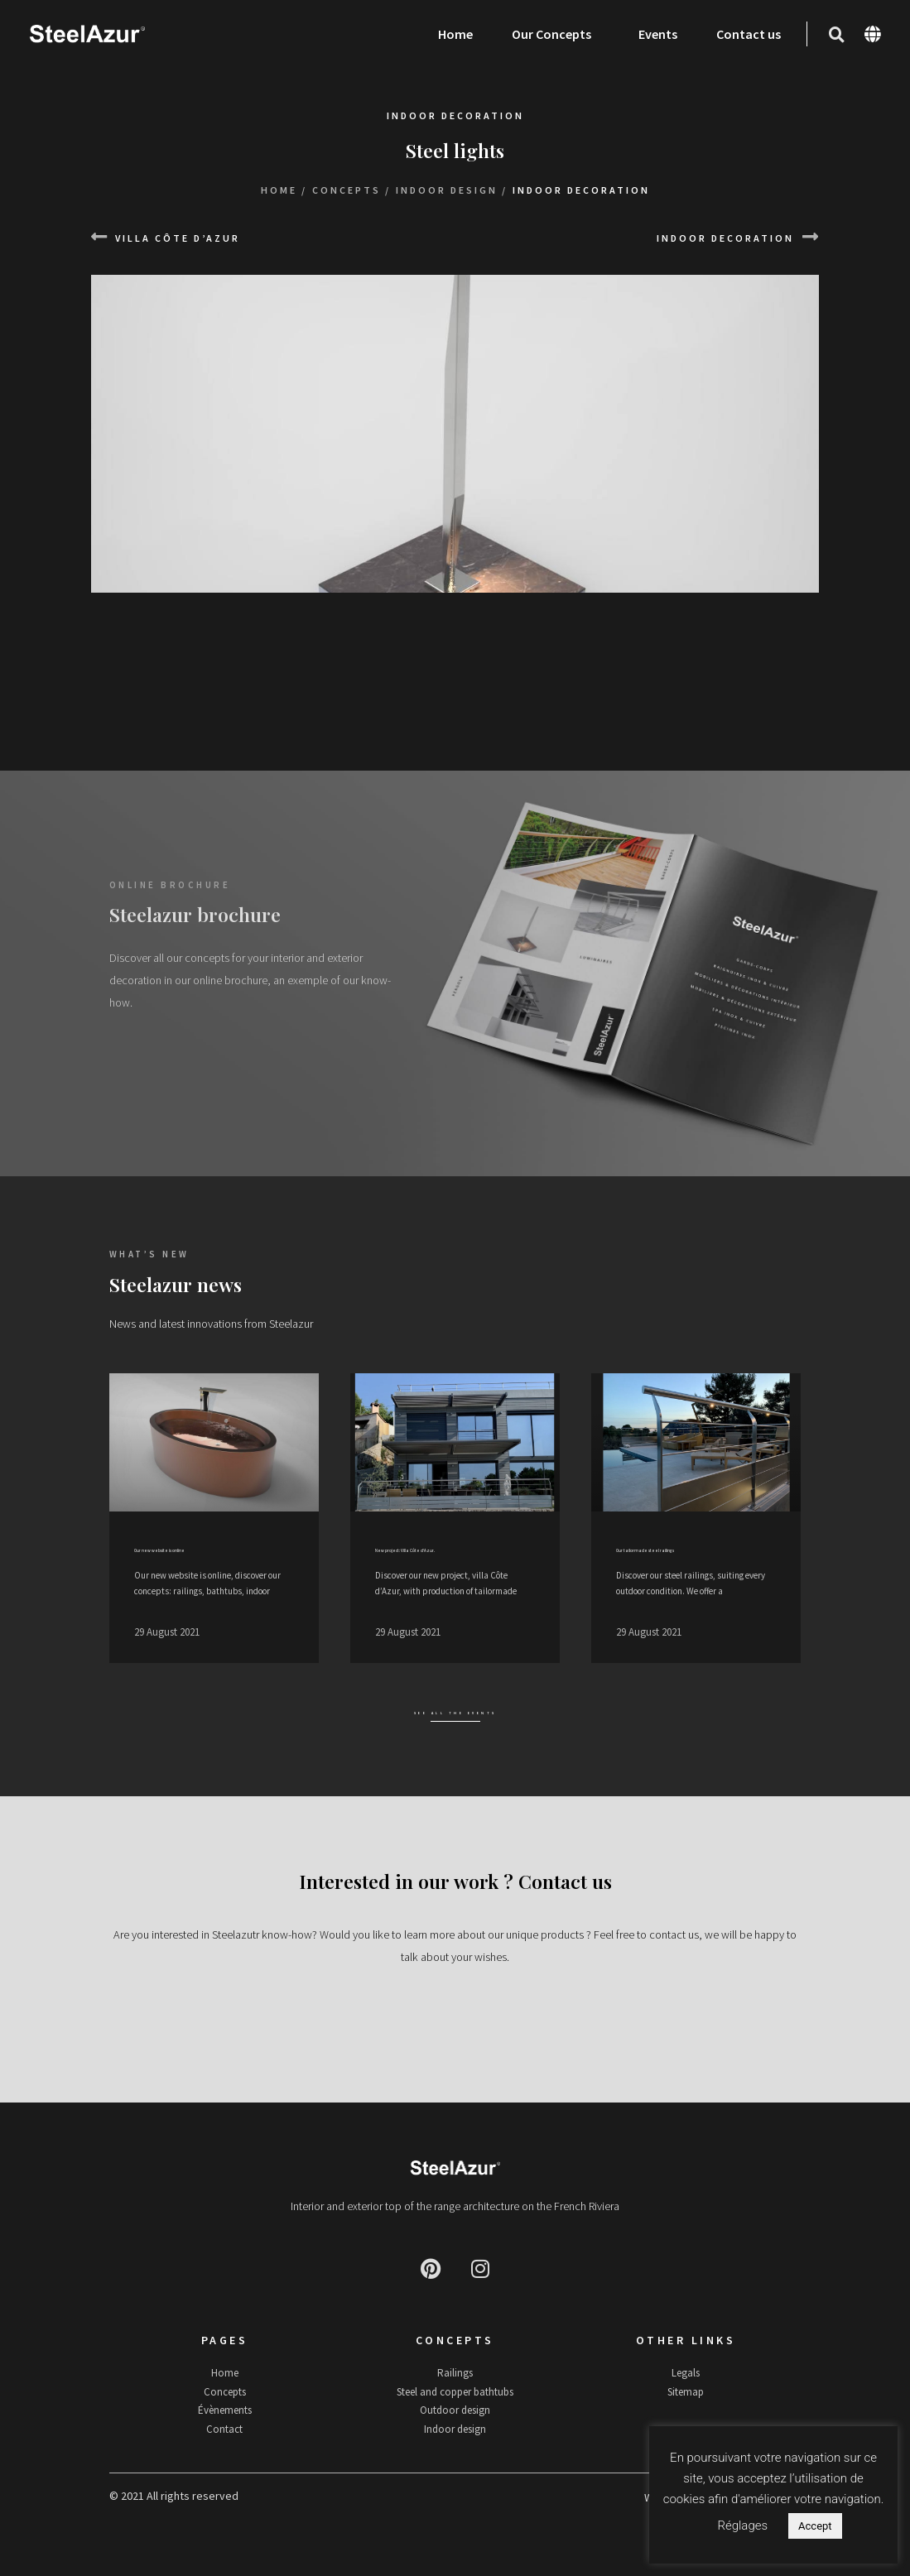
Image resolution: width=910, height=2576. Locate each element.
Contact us (747, 34)
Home (454, 34)
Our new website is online (205, 1550)
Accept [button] (815, 2526)
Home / (284, 190)
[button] (835, 34)
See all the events (455, 1730)
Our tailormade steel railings (695, 1550)
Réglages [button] (742, 2525)
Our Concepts (555, 34)
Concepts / (351, 190)
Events (657, 34)
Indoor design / (452, 190)
